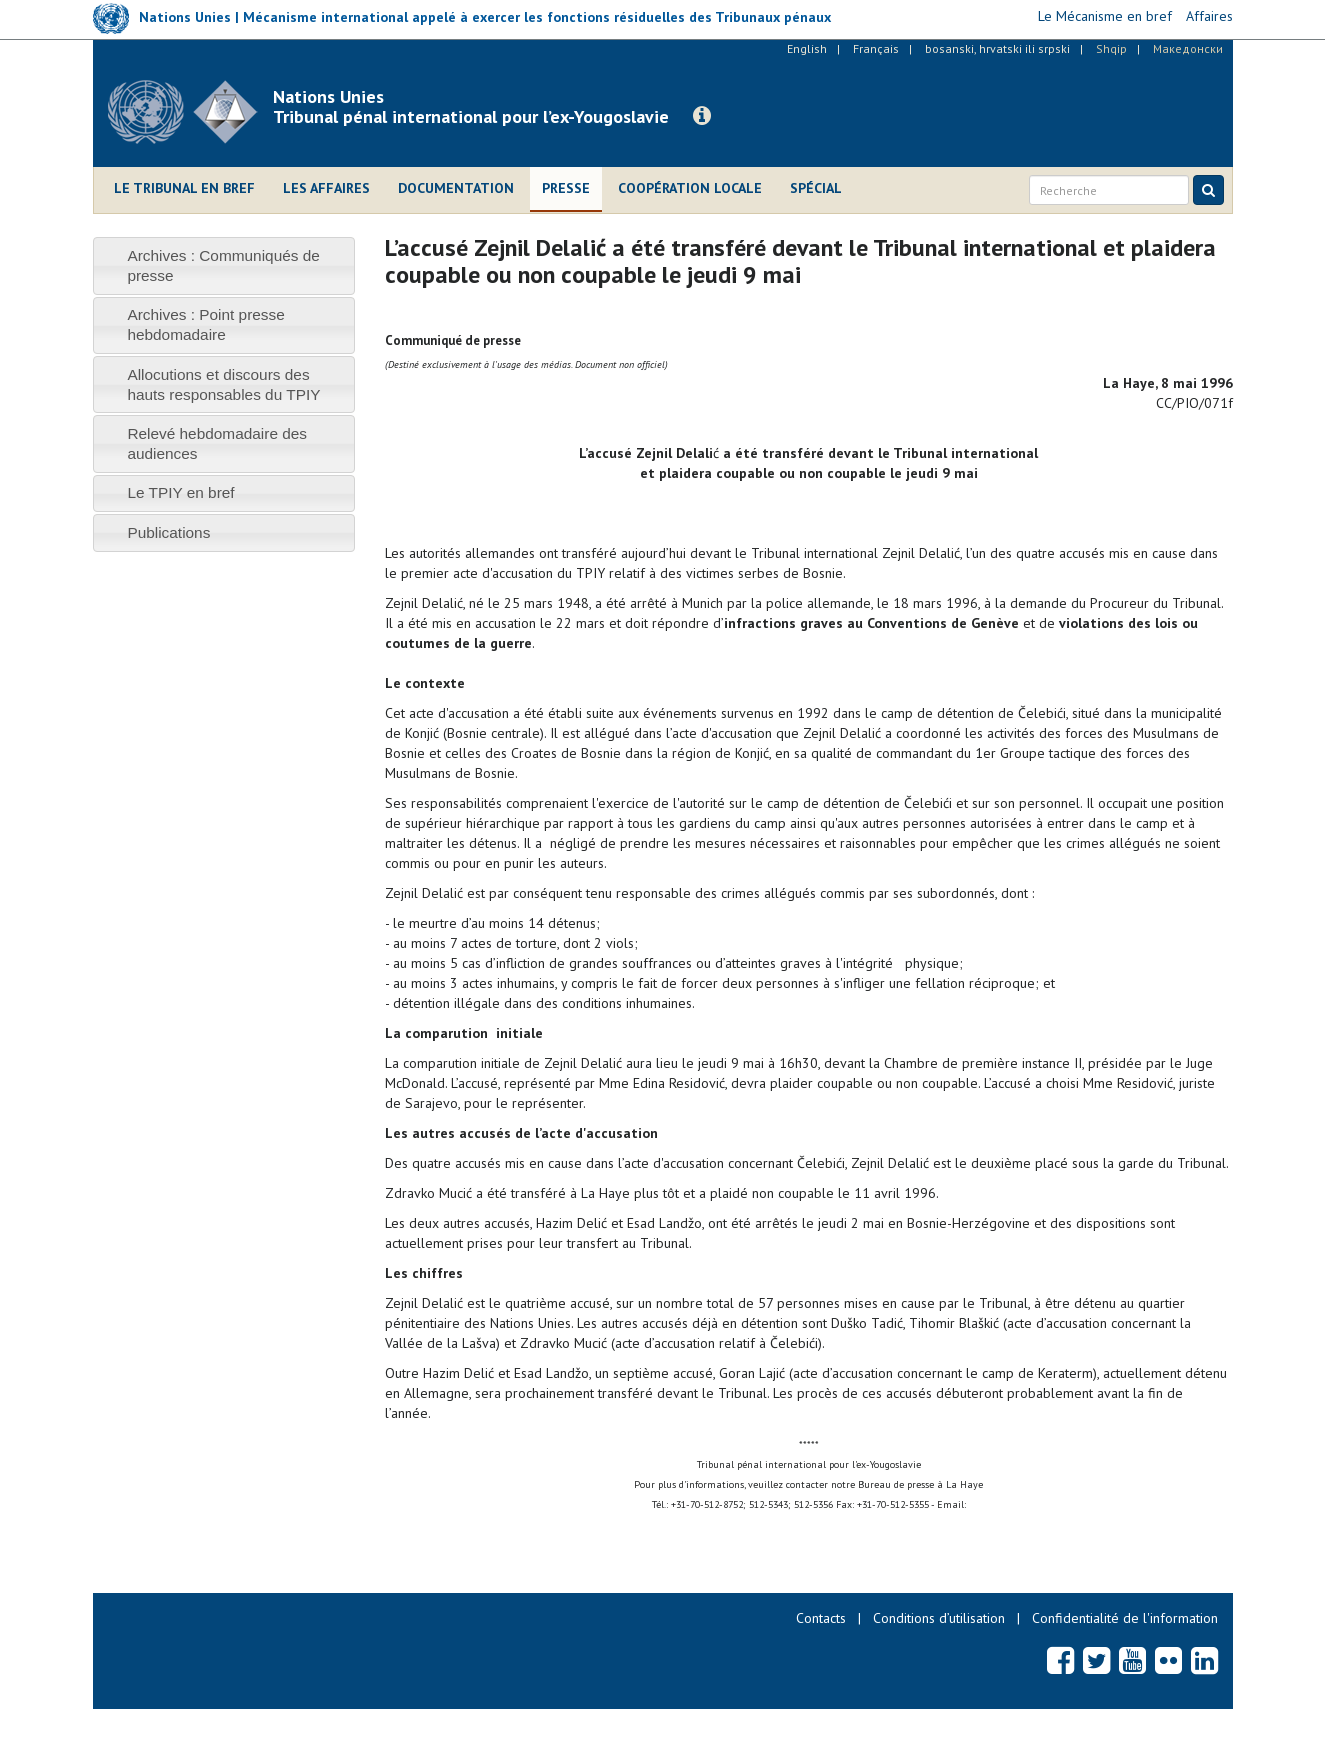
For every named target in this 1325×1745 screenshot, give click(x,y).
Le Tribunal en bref (184, 188)
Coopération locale (690, 188)
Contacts (821, 1618)
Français (876, 48)
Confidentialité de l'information (1125, 1618)
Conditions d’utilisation (939, 1618)
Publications (168, 532)
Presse (566, 188)
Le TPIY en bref (180, 492)
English (807, 48)
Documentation (456, 188)
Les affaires (326, 188)
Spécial (816, 188)
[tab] (224, 265)
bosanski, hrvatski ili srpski (997, 48)
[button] (702, 116)
